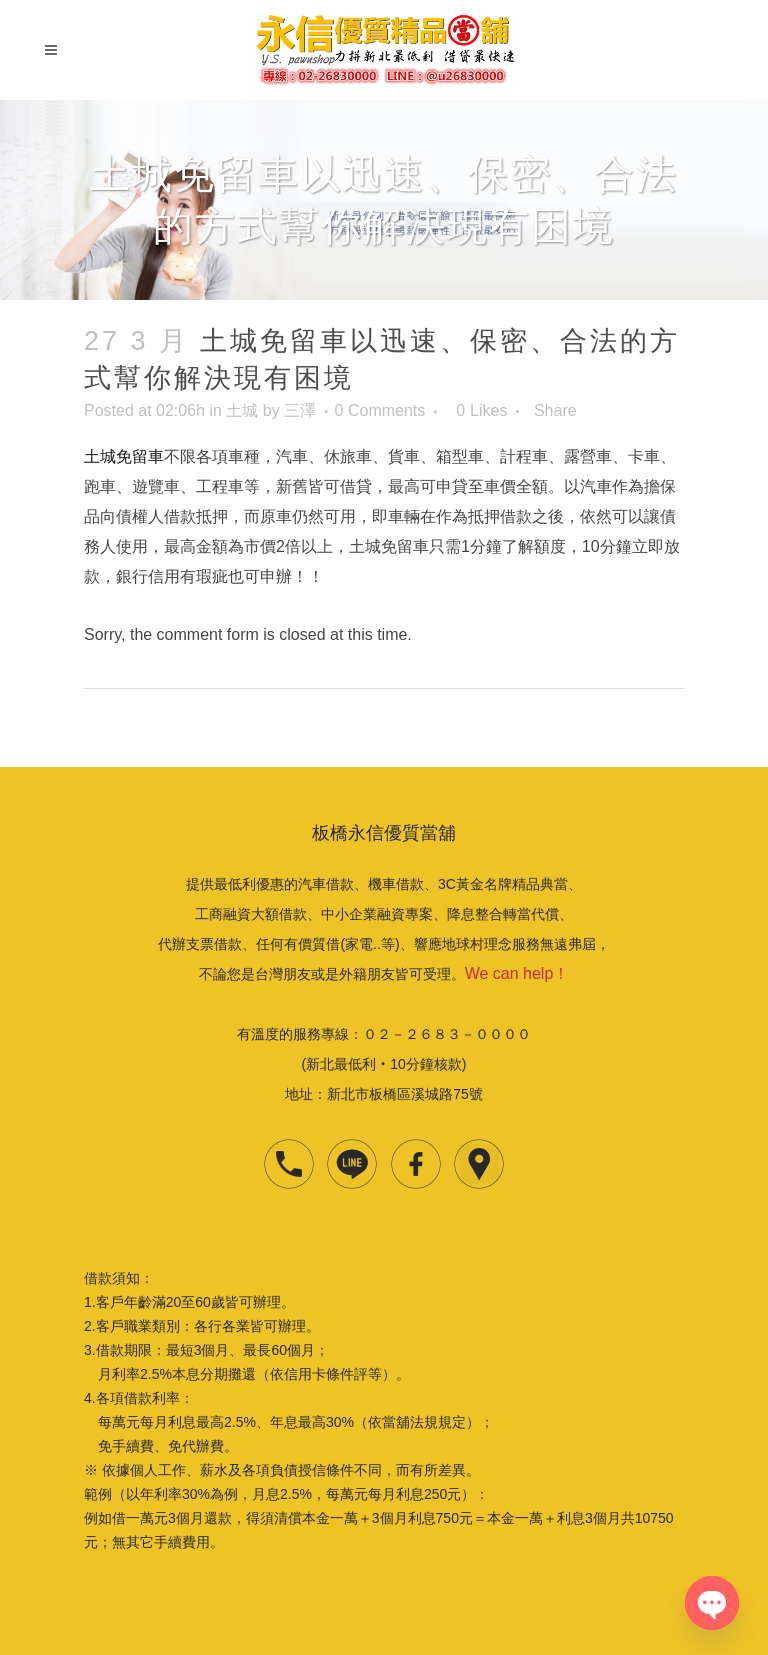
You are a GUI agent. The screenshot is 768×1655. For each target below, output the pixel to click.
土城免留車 (124, 456)
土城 (242, 410)
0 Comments (380, 410)
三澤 (300, 410)
